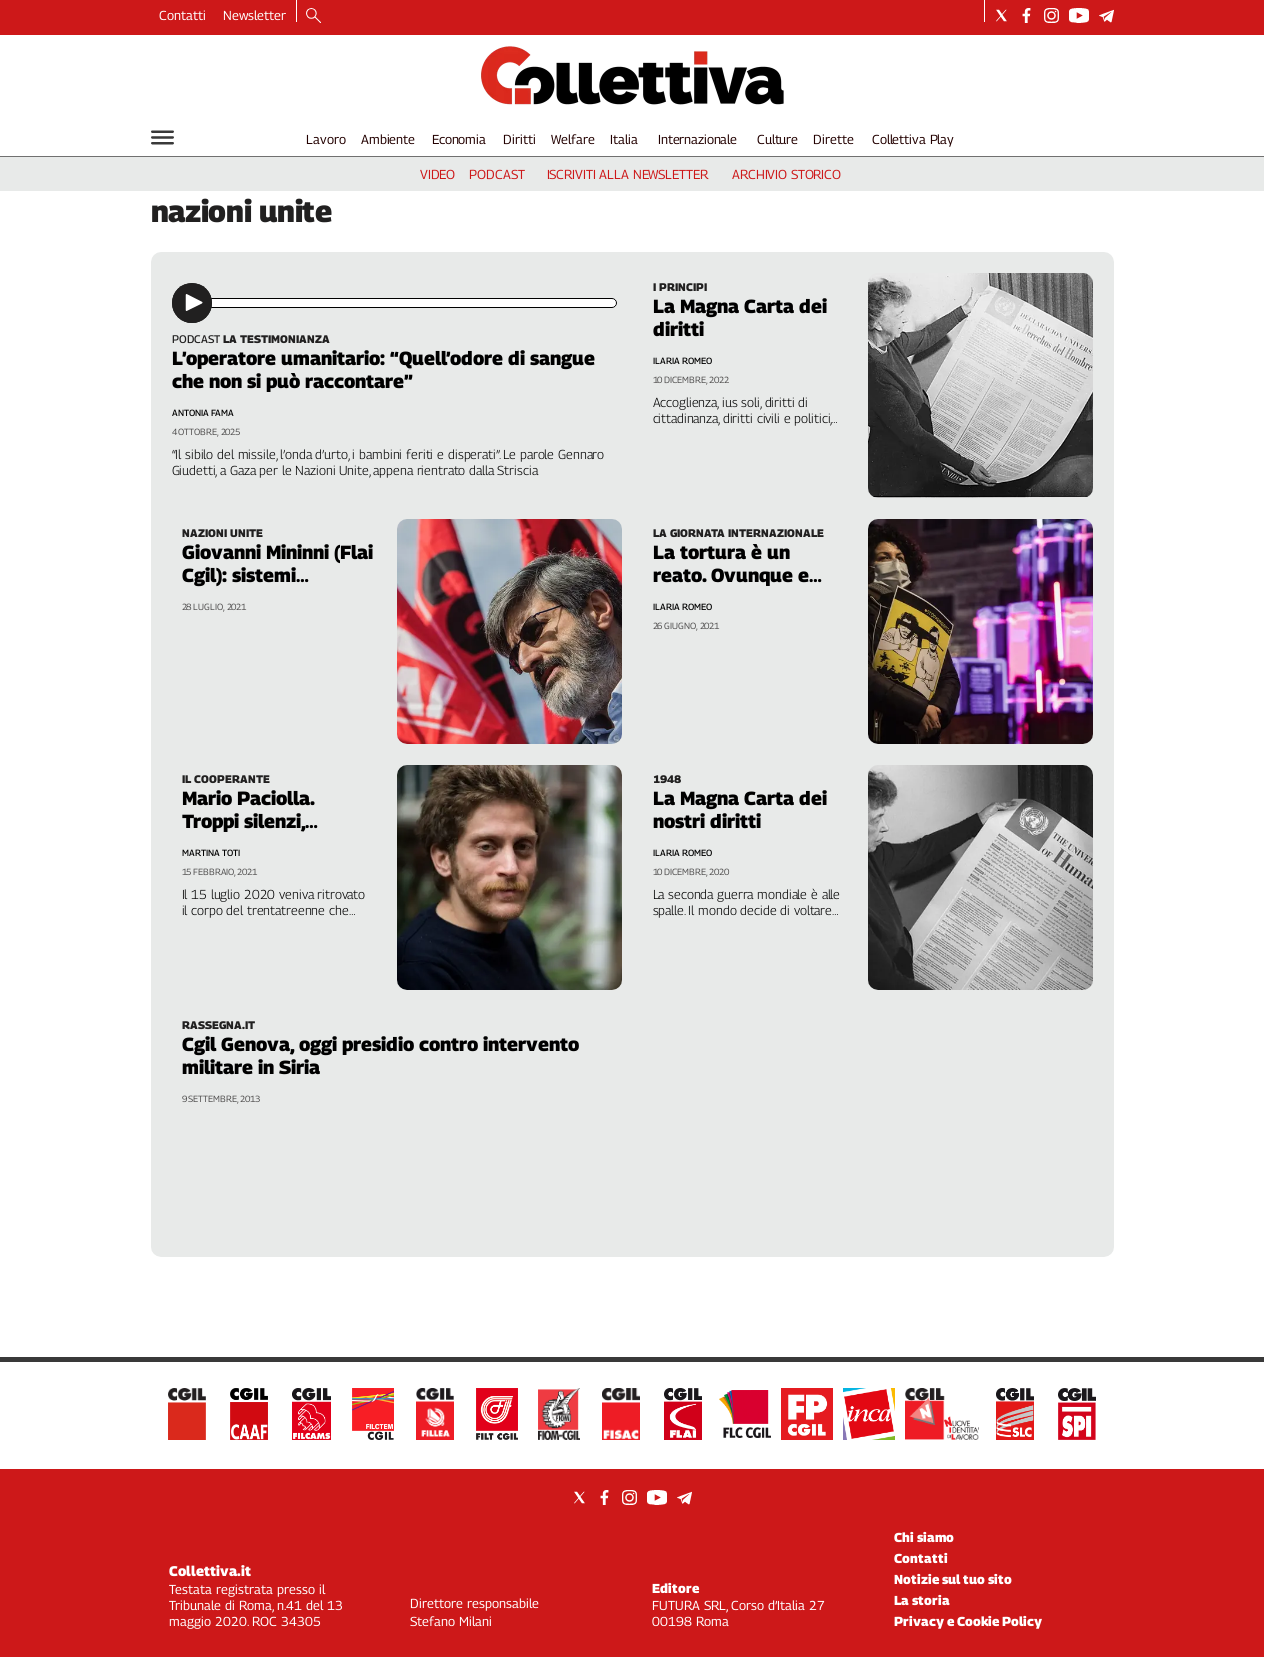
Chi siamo (924, 1537)
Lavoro (325, 139)
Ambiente (388, 139)
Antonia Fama (203, 412)
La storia (922, 1600)
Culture (777, 139)
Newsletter (254, 15)
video (437, 174)
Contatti (182, 15)
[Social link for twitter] (1001, 15)
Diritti (519, 139)
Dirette (833, 139)
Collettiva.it (210, 1570)
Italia (623, 139)
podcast (496, 174)
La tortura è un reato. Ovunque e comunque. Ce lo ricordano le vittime (743, 586)
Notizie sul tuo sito (953, 1579)
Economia (459, 139)
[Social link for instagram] (1051, 15)
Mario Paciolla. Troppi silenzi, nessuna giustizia (259, 821)
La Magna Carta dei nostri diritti (740, 809)
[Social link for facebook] (1026, 15)
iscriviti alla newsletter (627, 174)
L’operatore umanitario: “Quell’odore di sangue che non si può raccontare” (383, 369)
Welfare (572, 139)
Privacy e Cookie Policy (968, 1621)
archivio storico (786, 174)
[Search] (313, 17)
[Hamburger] (162, 137)
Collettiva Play (913, 139)
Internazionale (697, 139)
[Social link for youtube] (1079, 15)
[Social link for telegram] (1106, 15)
